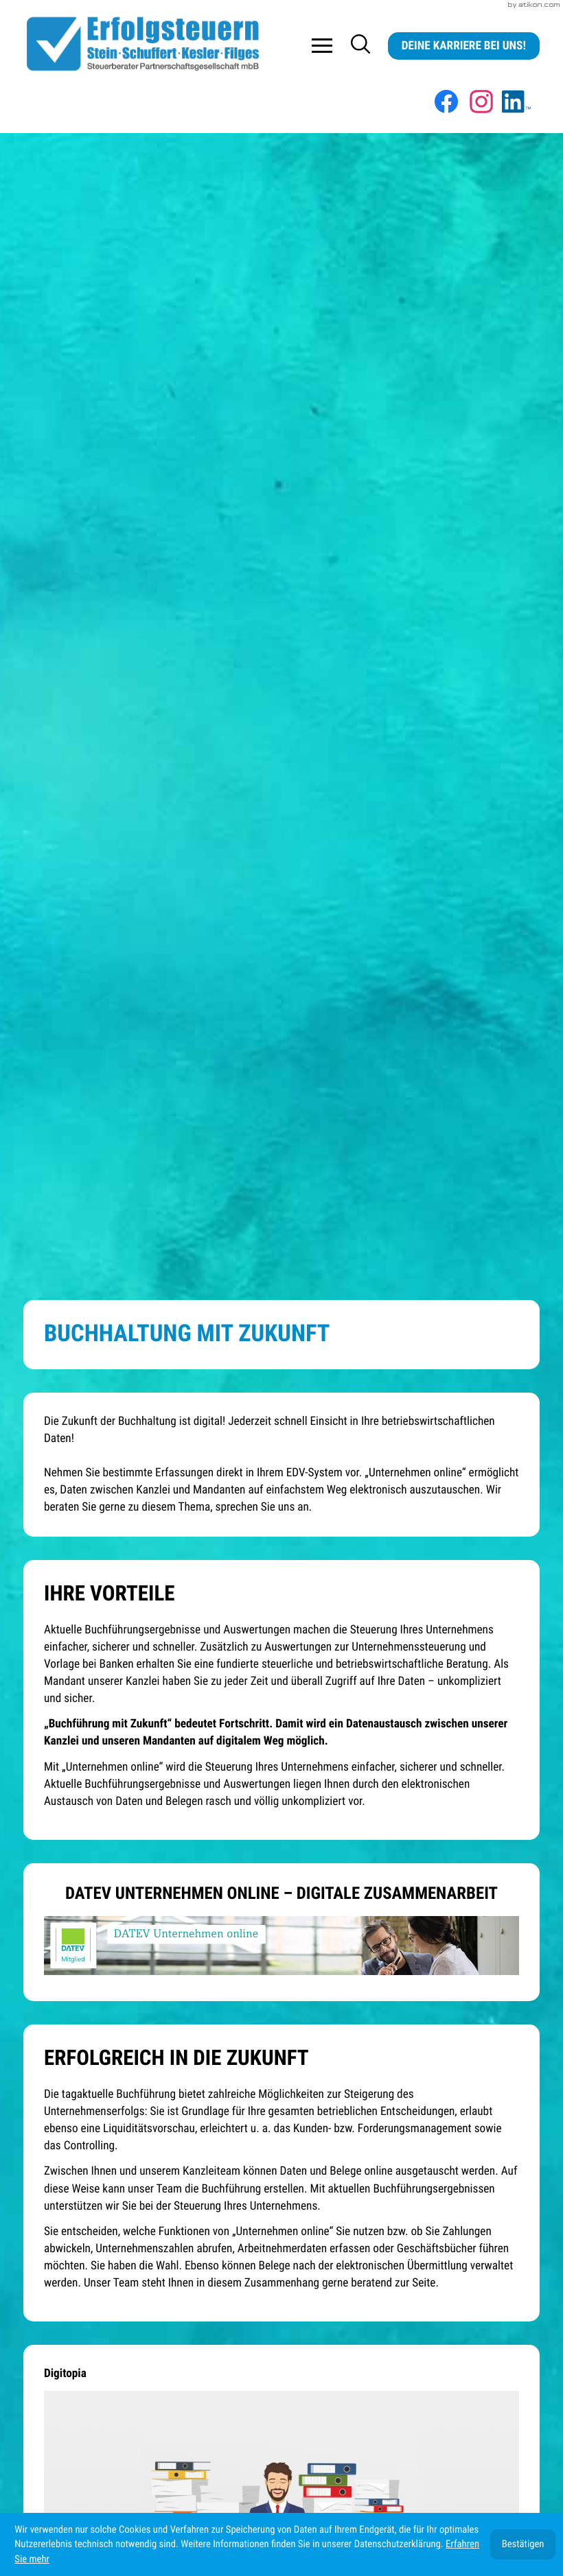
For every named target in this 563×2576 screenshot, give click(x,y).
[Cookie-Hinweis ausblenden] (523, 2544)
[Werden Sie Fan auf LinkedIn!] (516, 101)
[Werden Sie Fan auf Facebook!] (446, 101)
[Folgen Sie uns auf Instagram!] (481, 101)
